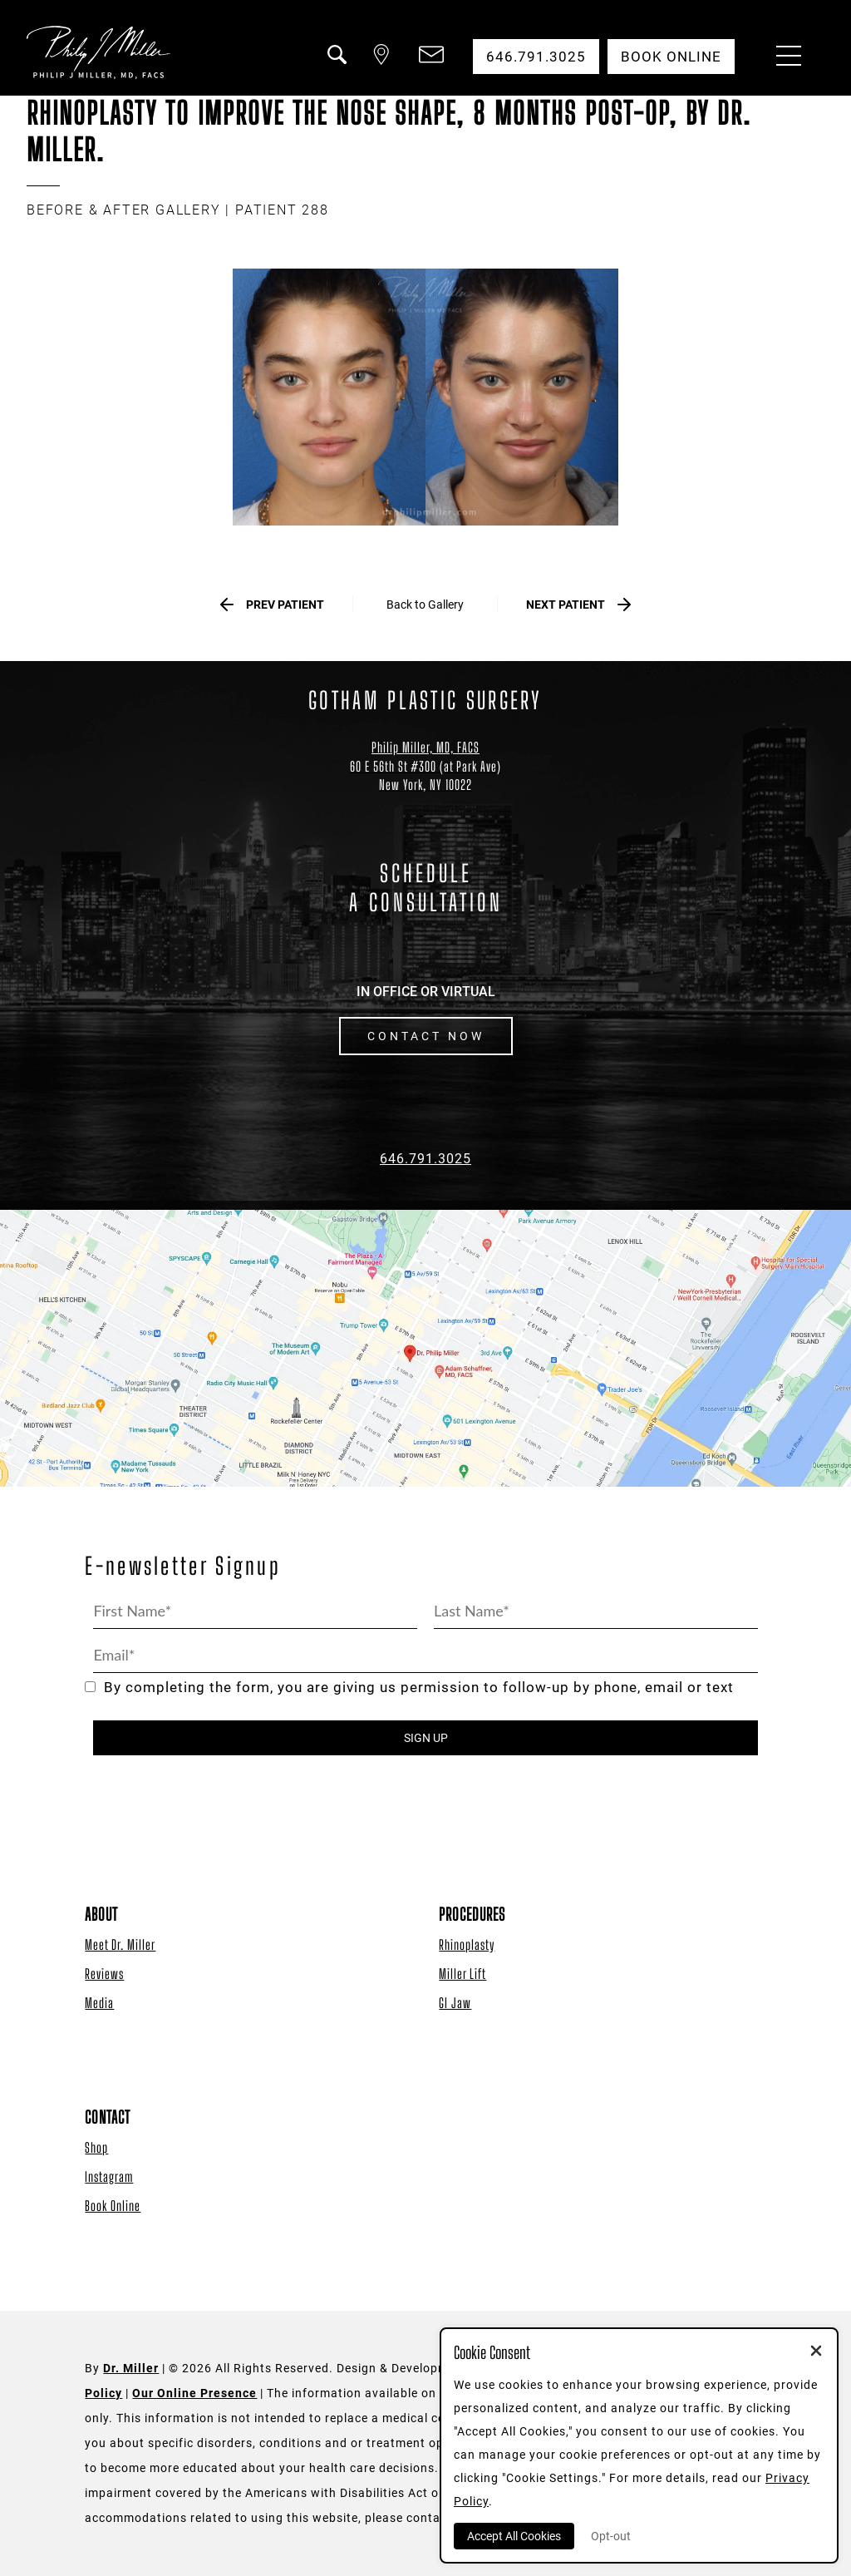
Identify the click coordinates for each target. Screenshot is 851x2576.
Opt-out (611, 2536)
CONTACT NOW (426, 1036)
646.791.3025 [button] (536, 56)
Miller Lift (462, 1973)
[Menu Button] (784, 58)
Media (99, 2003)
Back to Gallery (425, 604)
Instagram (109, 2176)
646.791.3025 (425, 1159)
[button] (335, 65)
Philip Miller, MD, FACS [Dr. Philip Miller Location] (425, 747)
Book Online (112, 2205)
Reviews (104, 1973)
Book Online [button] (671, 56)
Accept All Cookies (514, 2536)
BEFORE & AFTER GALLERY (124, 210)
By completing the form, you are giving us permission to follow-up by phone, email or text (409, 1687)
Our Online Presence (194, 2393)
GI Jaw (455, 2003)
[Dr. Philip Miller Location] (425, 775)
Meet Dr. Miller (120, 1944)
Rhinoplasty (466, 1944)
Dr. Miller (131, 2368)
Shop (96, 2147)
